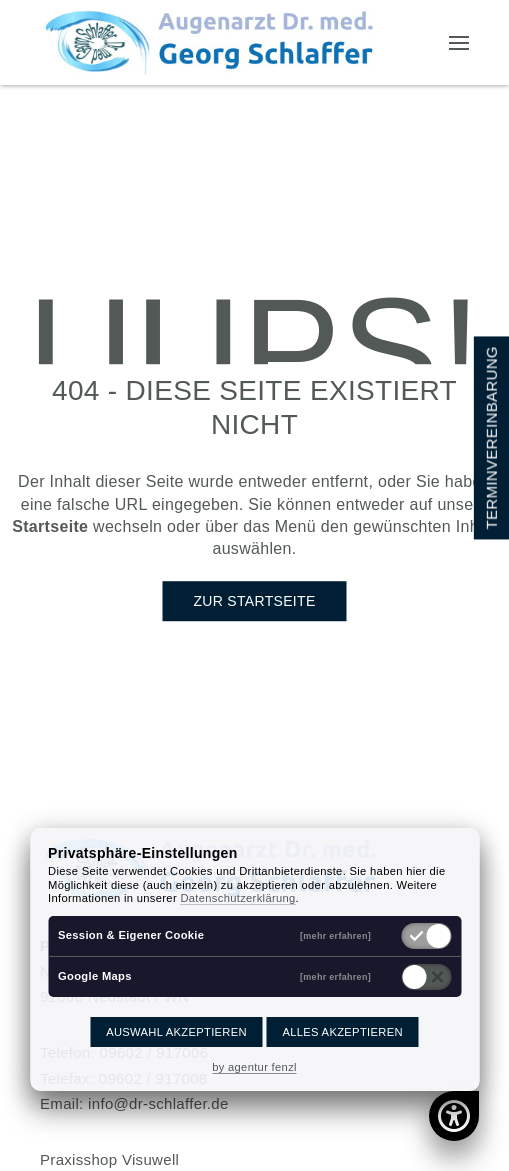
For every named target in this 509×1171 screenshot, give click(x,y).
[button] (459, 43)
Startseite (50, 526)
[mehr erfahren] (335, 935)
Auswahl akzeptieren (176, 1032)
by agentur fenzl (254, 1067)
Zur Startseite (254, 601)
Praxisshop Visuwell (109, 1159)
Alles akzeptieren (342, 1032)
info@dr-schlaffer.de (158, 1103)
